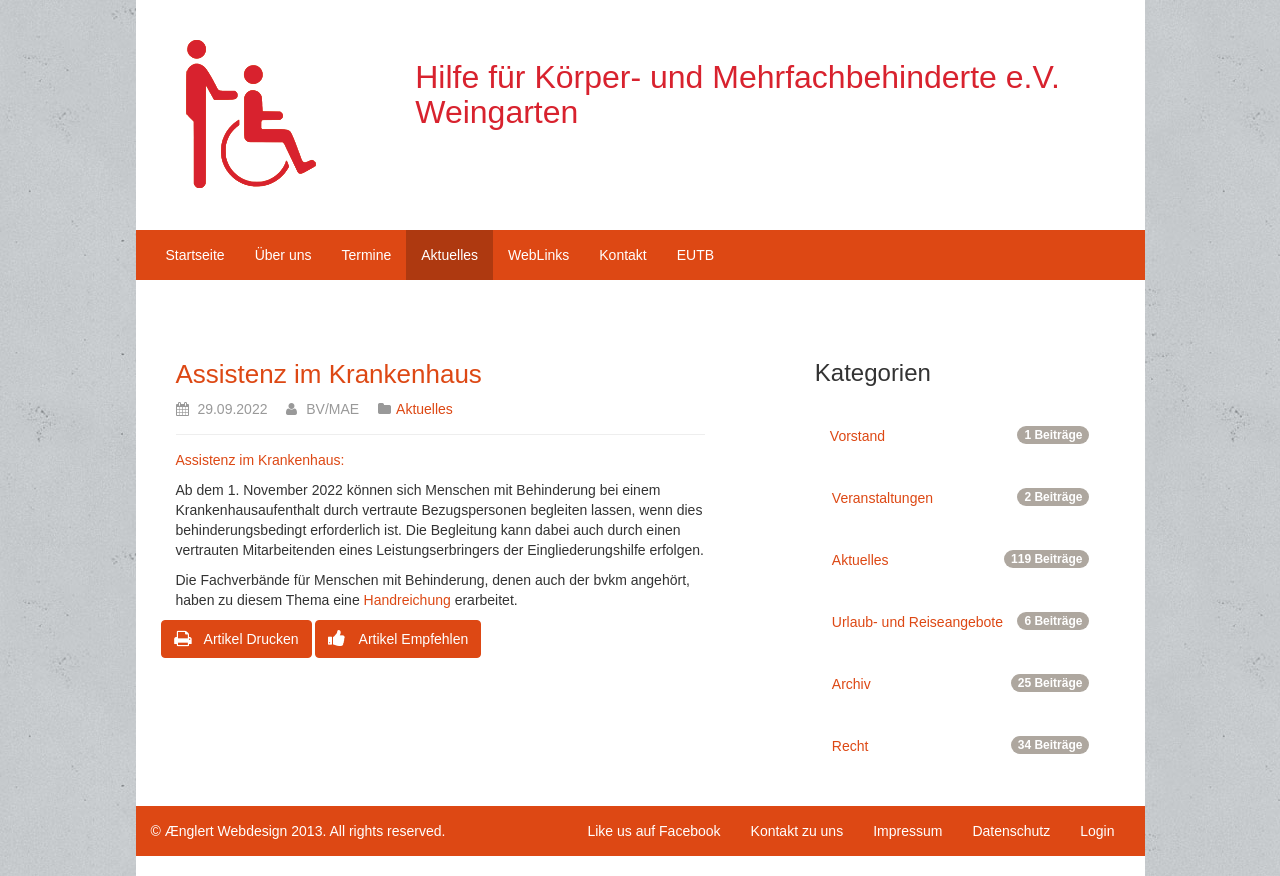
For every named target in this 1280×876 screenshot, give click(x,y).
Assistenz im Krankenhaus (329, 374)
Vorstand (960, 435)
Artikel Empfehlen (398, 639)
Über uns (283, 255)
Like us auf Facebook (653, 831)
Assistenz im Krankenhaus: (260, 460)
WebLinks (538, 255)
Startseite (195, 255)
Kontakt (622, 255)
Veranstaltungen (961, 497)
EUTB (695, 255)
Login (1097, 831)
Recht (961, 745)
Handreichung (407, 600)
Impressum (907, 831)
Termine (366, 255)
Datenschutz (1011, 831)
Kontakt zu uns (797, 831)
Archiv (961, 683)
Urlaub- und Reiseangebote (961, 621)
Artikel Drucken (236, 639)
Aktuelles (449, 255)
